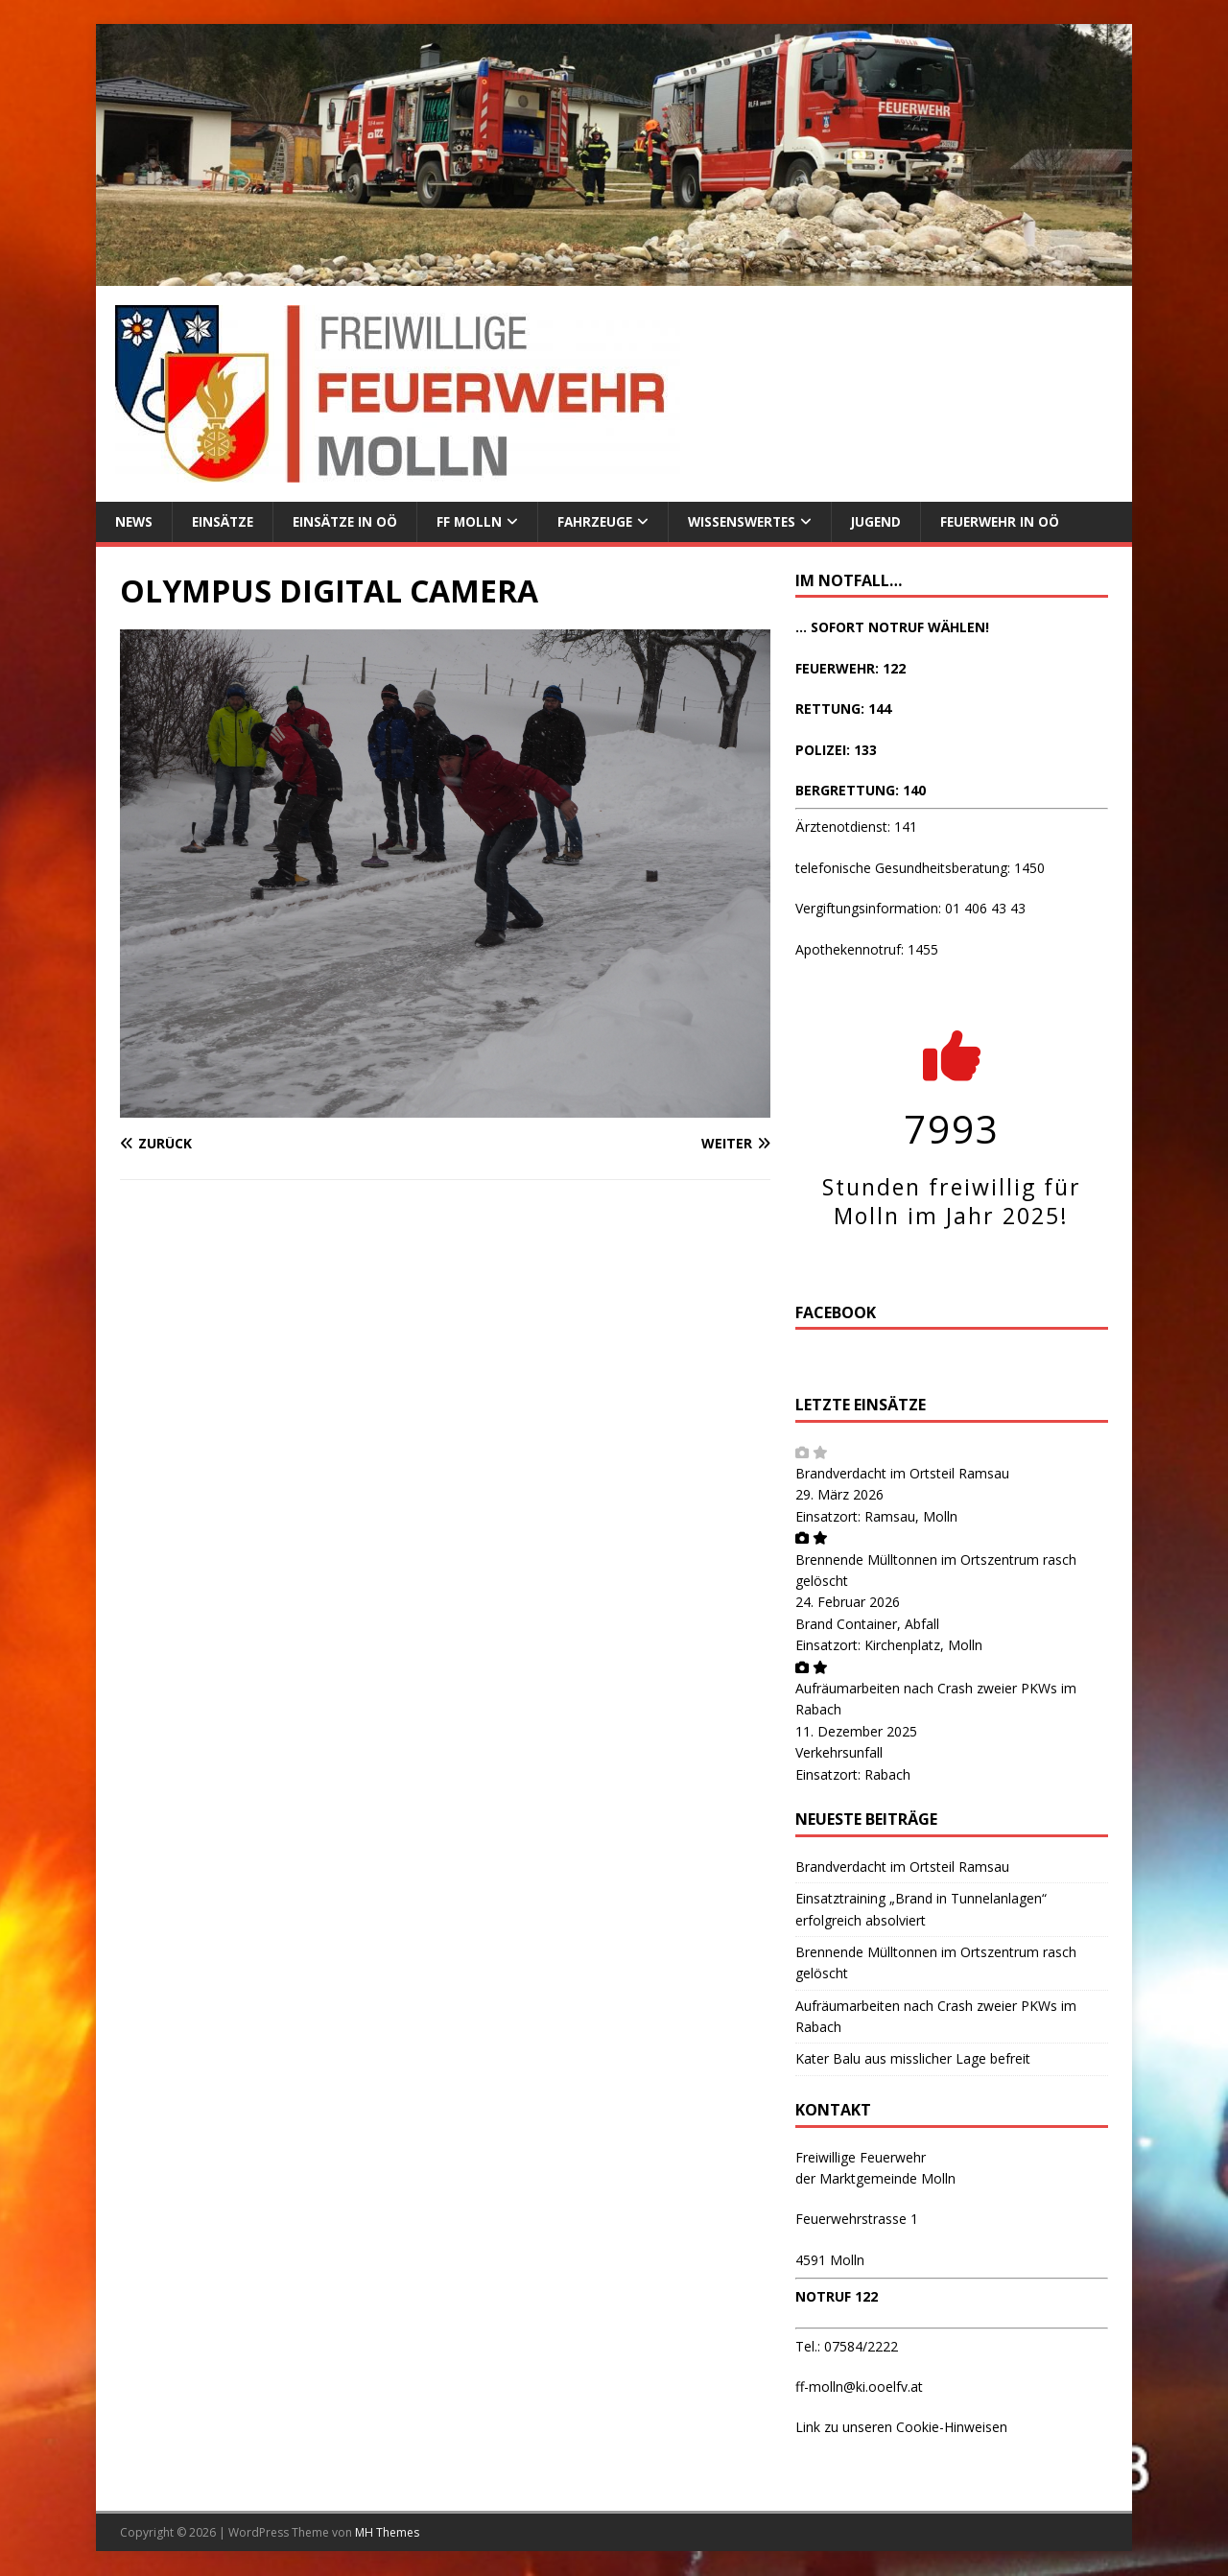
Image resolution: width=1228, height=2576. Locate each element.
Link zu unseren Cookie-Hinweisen (901, 2428)
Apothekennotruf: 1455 (866, 949)
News (134, 521)
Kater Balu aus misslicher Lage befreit (912, 2059)
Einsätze (226, 521)
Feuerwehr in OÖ (1020, 521)
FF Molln (477, 521)
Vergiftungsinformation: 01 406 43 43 (910, 909)
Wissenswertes (756, 521)
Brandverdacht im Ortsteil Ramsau (902, 1474)
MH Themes (387, 2532)
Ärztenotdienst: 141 (856, 827)
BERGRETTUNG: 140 (860, 791)
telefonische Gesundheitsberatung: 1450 (920, 868)
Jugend (894, 521)
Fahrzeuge (605, 521)
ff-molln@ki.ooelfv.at (859, 2387)
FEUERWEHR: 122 (850, 668)
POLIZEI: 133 (836, 750)
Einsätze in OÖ (351, 521)
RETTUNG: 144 (843, 709)
